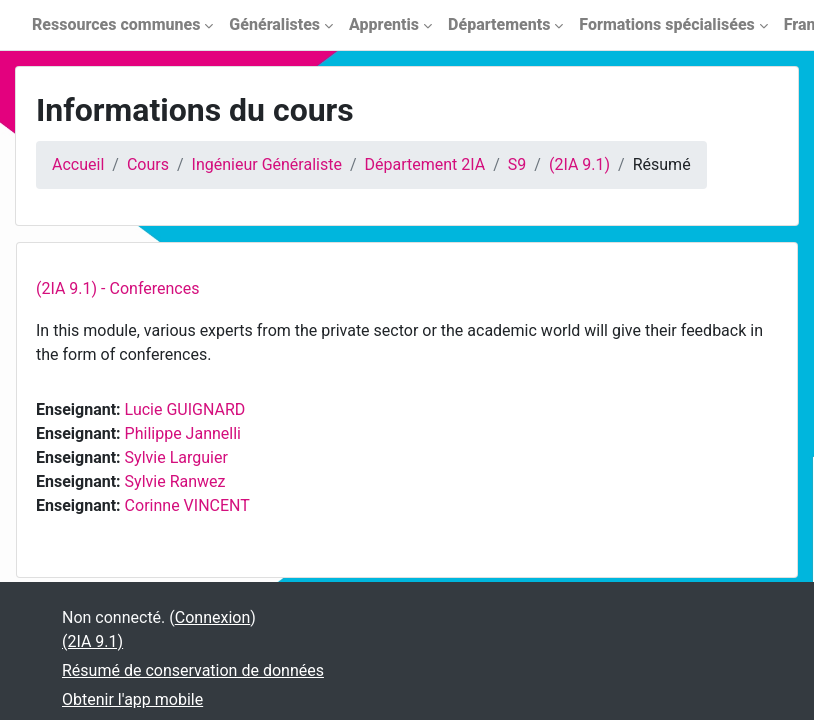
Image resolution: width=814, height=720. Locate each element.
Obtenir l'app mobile (132, 699)
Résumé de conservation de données (193, 670)
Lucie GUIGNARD (185, 409)
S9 (517, 164)
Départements (499, 24)
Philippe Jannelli (183, 433)
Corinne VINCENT (187, 505)
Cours (148, 164)
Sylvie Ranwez (175, 481)
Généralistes (274, 24)
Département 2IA (425, 164)
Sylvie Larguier (176, 457)
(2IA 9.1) (579, 164)
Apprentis (384, 24)
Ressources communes (116, 24)
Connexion (212, 617)
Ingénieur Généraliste (267, 164)
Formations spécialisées (666, 24)
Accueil (78, 164)
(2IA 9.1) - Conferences (117, 288)
